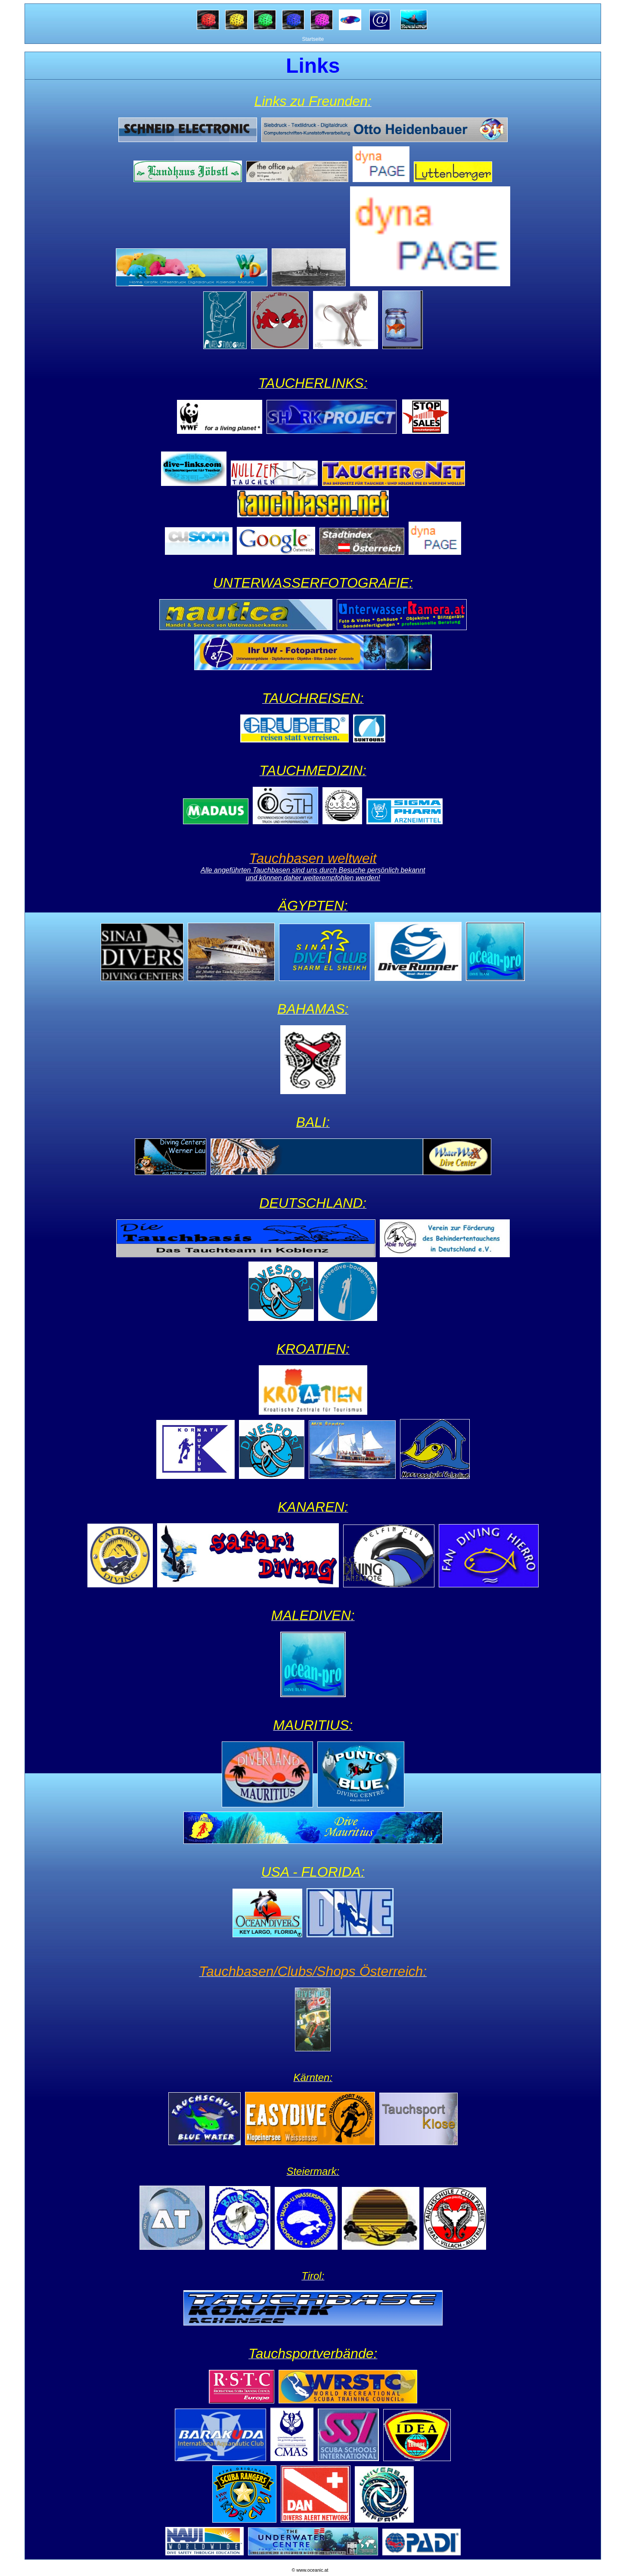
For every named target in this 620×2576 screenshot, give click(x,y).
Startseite (313, 39)
